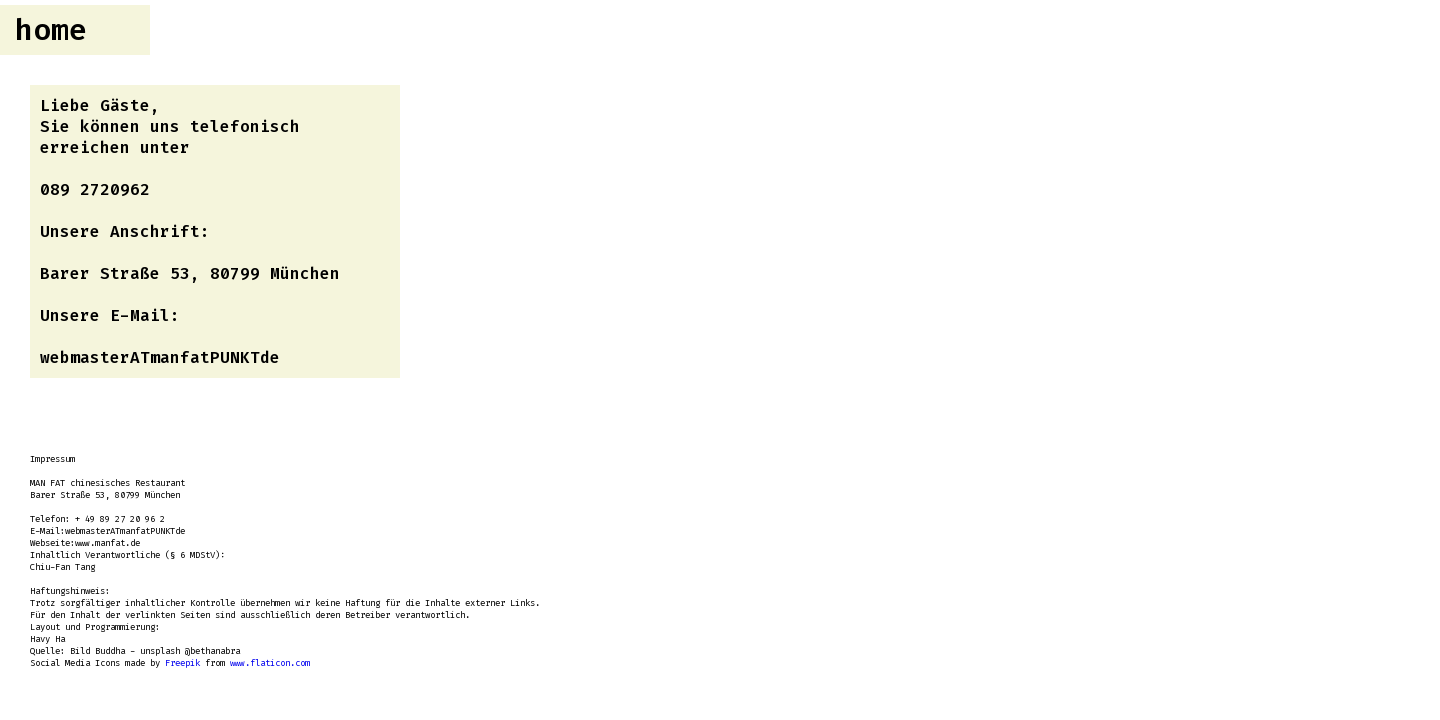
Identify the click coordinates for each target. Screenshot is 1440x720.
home (51, 30)
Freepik (182, 663)
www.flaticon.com (270, 663)
